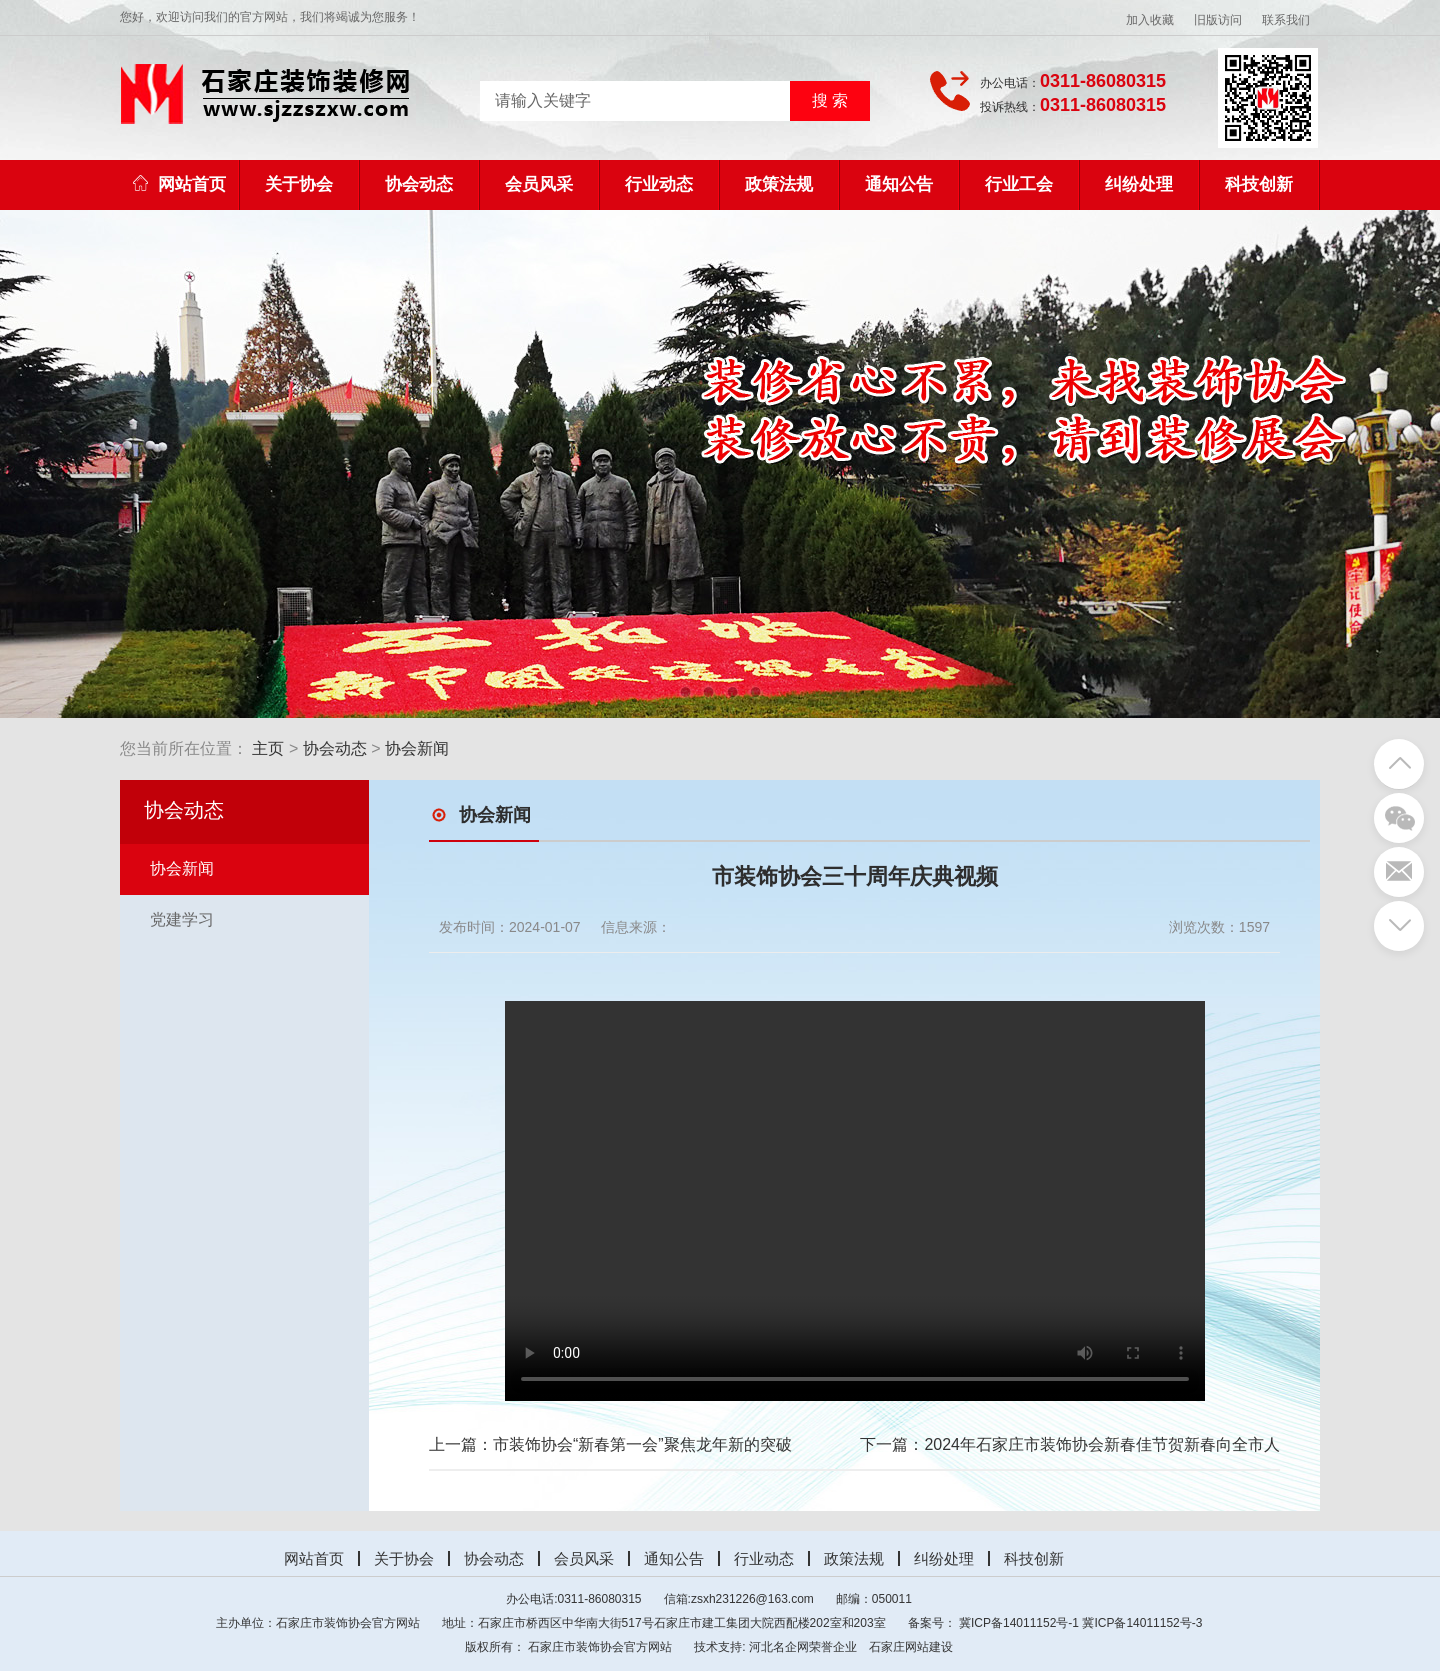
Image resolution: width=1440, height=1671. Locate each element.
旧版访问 (1218, 20)
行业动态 (659, 184)
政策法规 (779, 184)
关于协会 (299, 184)
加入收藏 (1150, 20)
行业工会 (1019, 184)
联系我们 (1286, 20)
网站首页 (179, 184)
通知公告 (899, 184)
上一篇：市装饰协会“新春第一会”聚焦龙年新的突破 (610, 1444)
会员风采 (539, 184)
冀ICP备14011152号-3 (1142, 1623)
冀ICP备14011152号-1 (1019, 1623)
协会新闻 (417, 748)
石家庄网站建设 (911, 1647)
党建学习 (182, 919)
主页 (268, 748)
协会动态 (419, 184)
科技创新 (1259, 184)
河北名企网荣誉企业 (803, 1647)
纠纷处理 (1139, 184)
